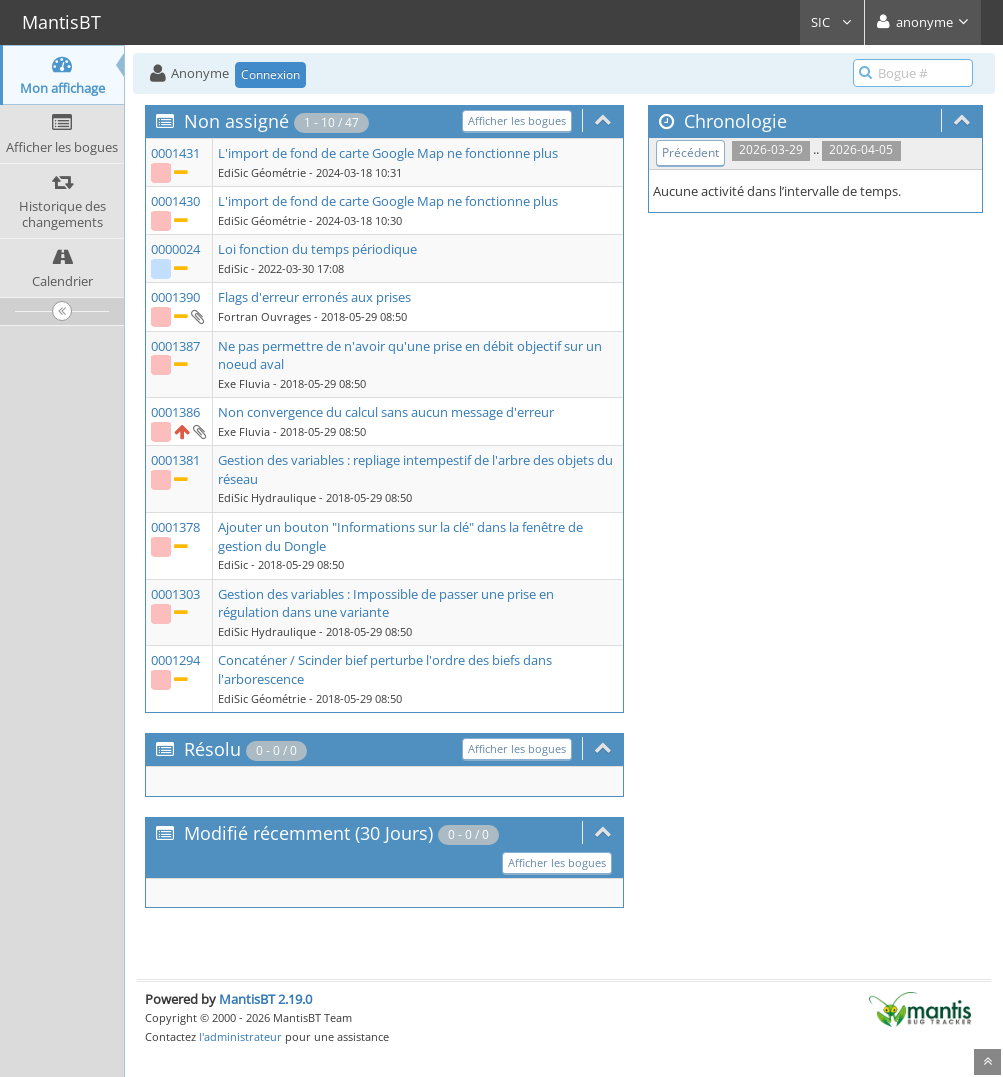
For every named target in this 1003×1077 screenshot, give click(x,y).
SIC (832, 22)
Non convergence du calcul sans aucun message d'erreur (386, 412)
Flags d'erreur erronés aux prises (314, 297)
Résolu (212, 749)
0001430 (175, 201)
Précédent (690, 152)
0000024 (175, 249)
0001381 (175, 460)
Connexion (270, 74)
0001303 (175, 594)
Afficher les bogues (517, 120)
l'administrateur (240, 1036)
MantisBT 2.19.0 (265, 999)
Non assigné (236, 121)
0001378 (175, 527)
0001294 (175, 660)
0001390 (175, 297)
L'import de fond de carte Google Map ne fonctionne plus (388, 153)
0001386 (175, 412)
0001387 (175, 346)
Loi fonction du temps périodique (317, 249)
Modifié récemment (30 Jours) (308, 833)
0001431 (175, 153)
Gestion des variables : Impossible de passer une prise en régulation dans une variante (386, 603)
